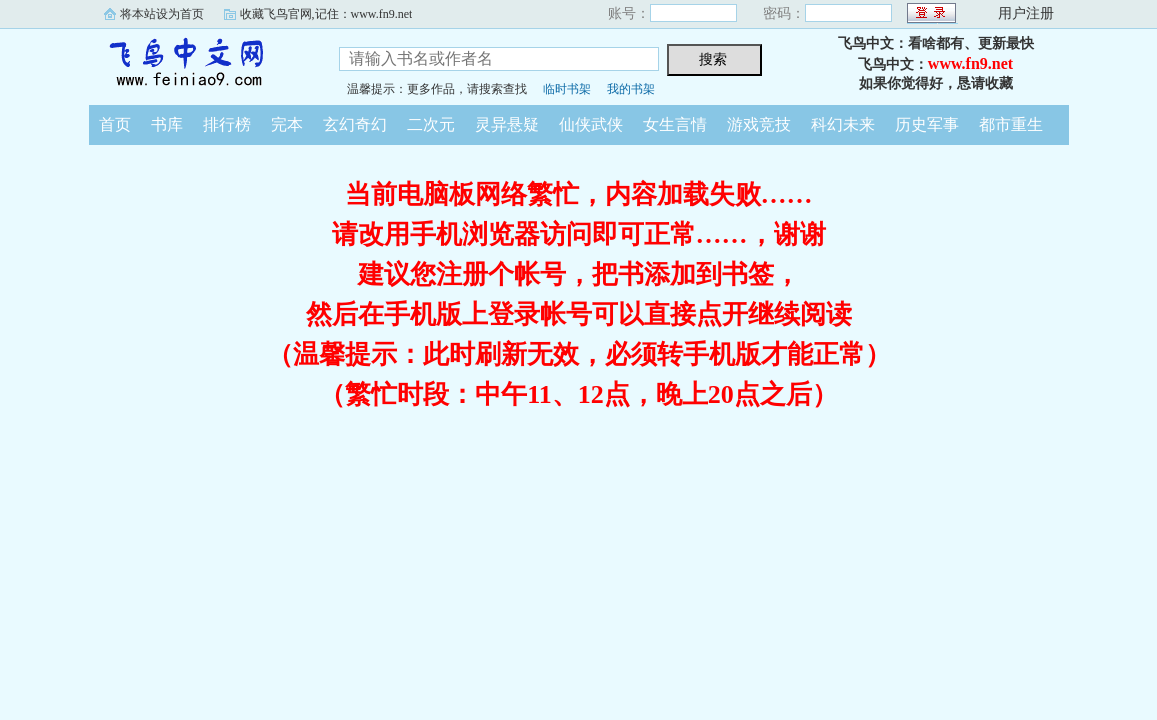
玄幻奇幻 (355, 124)
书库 (167, 124)
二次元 (431, 124)
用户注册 (1026, 13)
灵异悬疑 (507, 124)
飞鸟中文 (199, 64)
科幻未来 (843, 124)
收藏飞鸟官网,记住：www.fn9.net (326, 14)
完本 (287, 124)
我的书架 (631, 89)
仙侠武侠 (591, 124)
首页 (115, 124)
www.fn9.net (970, 63)
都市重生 (1011, 124)
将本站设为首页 (162, 14)
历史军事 (927, 124)
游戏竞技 (759, 124)
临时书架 (567, 89)
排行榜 (227, 124)
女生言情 (675, 124)
